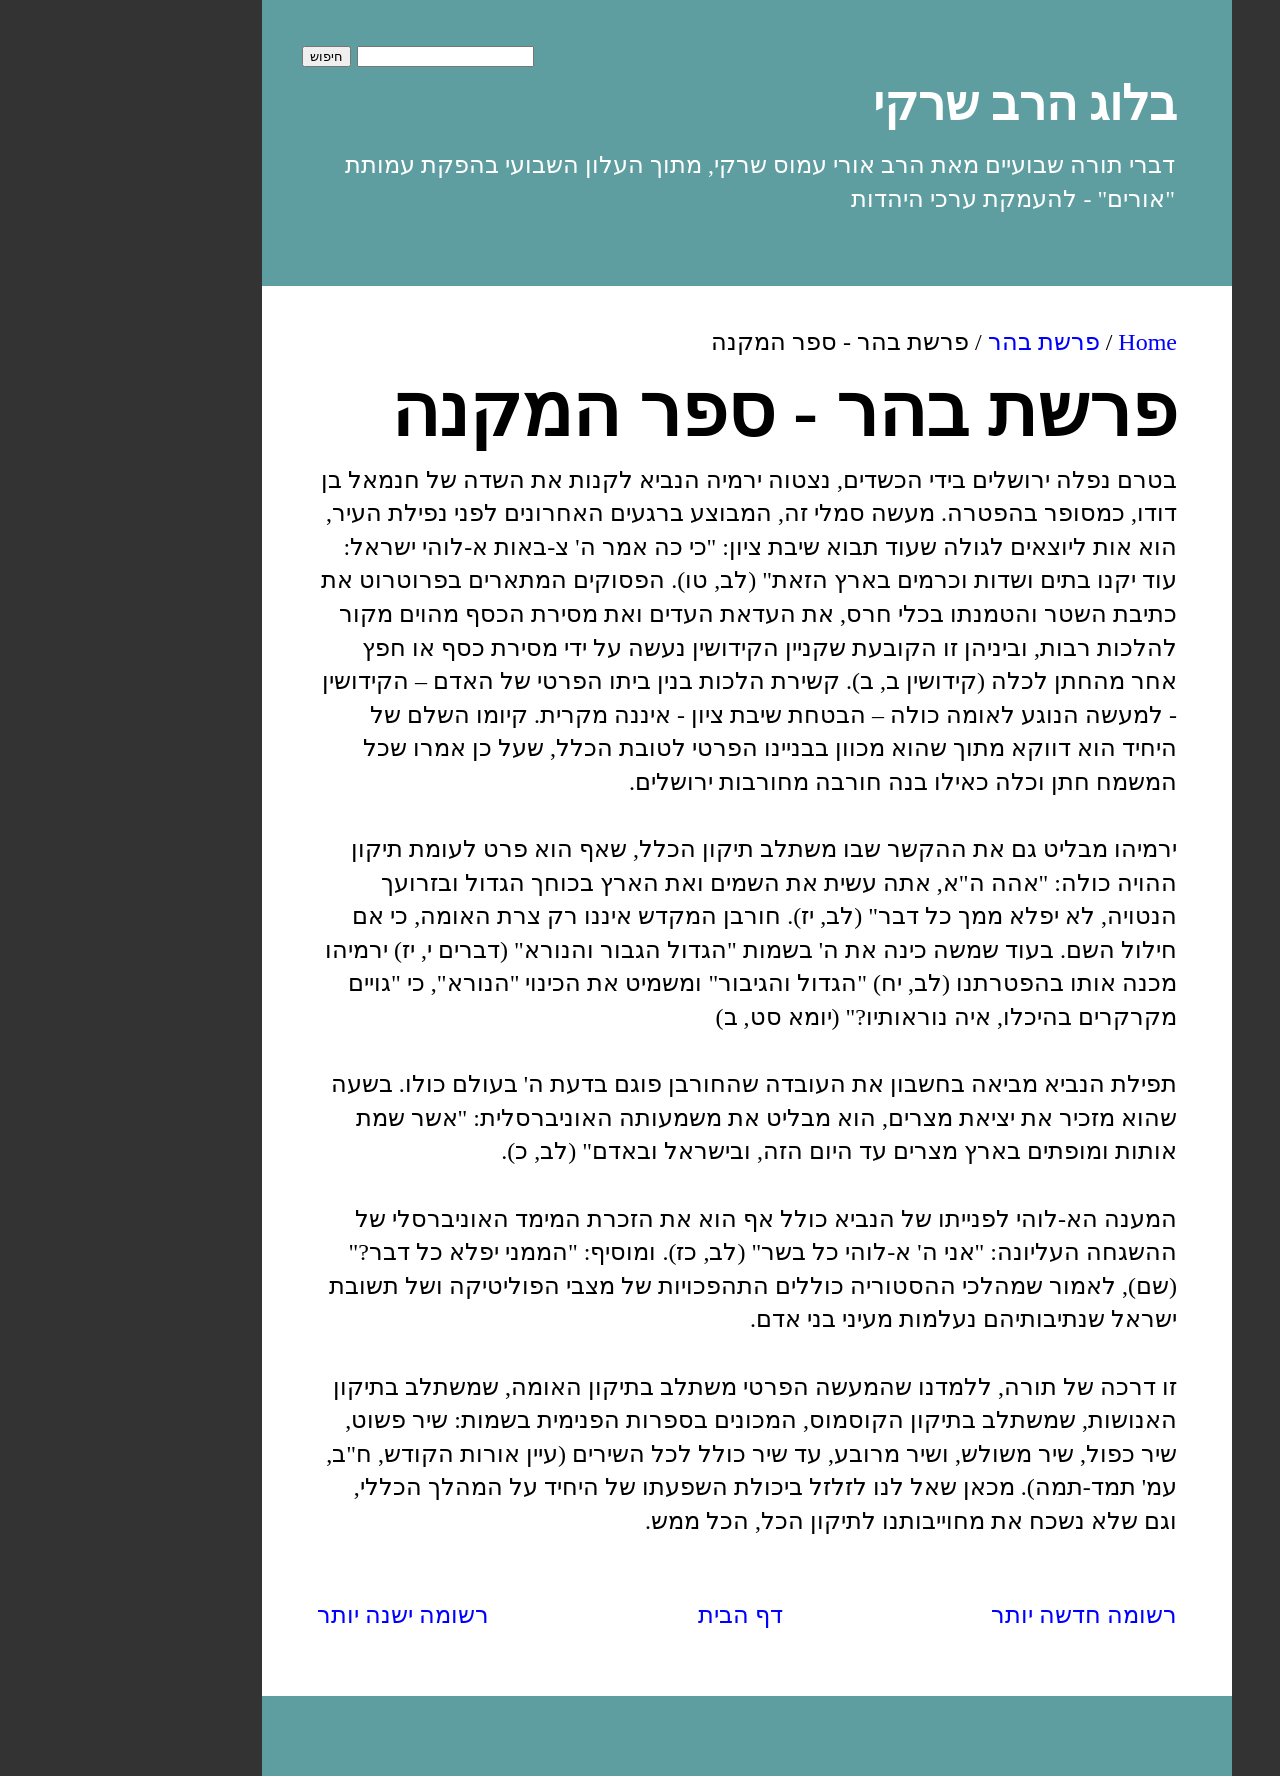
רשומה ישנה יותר (296, 1615)
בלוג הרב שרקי (918, 103)
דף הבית (633, 1615)
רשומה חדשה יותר (977, 1615)
